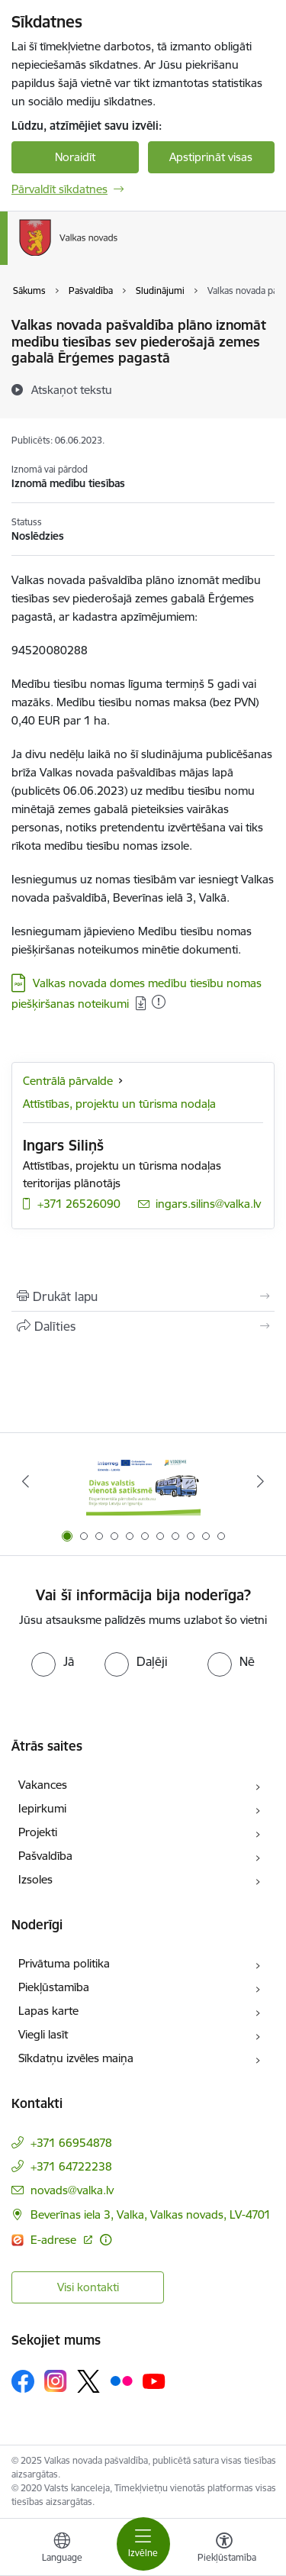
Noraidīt (75, 157)
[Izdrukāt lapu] (143, 1296)
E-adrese (55, 2239)
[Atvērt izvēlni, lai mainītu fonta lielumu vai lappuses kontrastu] (224, 2549)
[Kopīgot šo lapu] (143, 1326)
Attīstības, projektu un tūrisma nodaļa (119, 1103)
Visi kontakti (88, 2287)
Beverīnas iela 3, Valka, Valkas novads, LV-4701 (151, 2214)
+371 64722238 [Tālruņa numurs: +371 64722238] (71, 2166)
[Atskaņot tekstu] (71, 389)
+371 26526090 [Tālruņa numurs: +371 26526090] (79, 1203)
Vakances (42, 1784)
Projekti (37, 1832)
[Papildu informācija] (105, 2239)
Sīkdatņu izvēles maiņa (75, 2058)
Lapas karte (48, 2010)
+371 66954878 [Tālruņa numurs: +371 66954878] (71, 2142)
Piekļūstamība (53, 1987)
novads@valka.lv (72, 2190)
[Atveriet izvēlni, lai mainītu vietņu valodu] (61, 2549)
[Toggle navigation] (143, 2544)
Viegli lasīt (43, 2034)
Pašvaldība (45, 1855)
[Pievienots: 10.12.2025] (158, 1002)
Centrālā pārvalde (68, 1080)
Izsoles (35, 1879)
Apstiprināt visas (210, 157)
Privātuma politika (64, 1963)
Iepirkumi (42, 1808)
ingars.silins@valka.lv (208, 1203)
